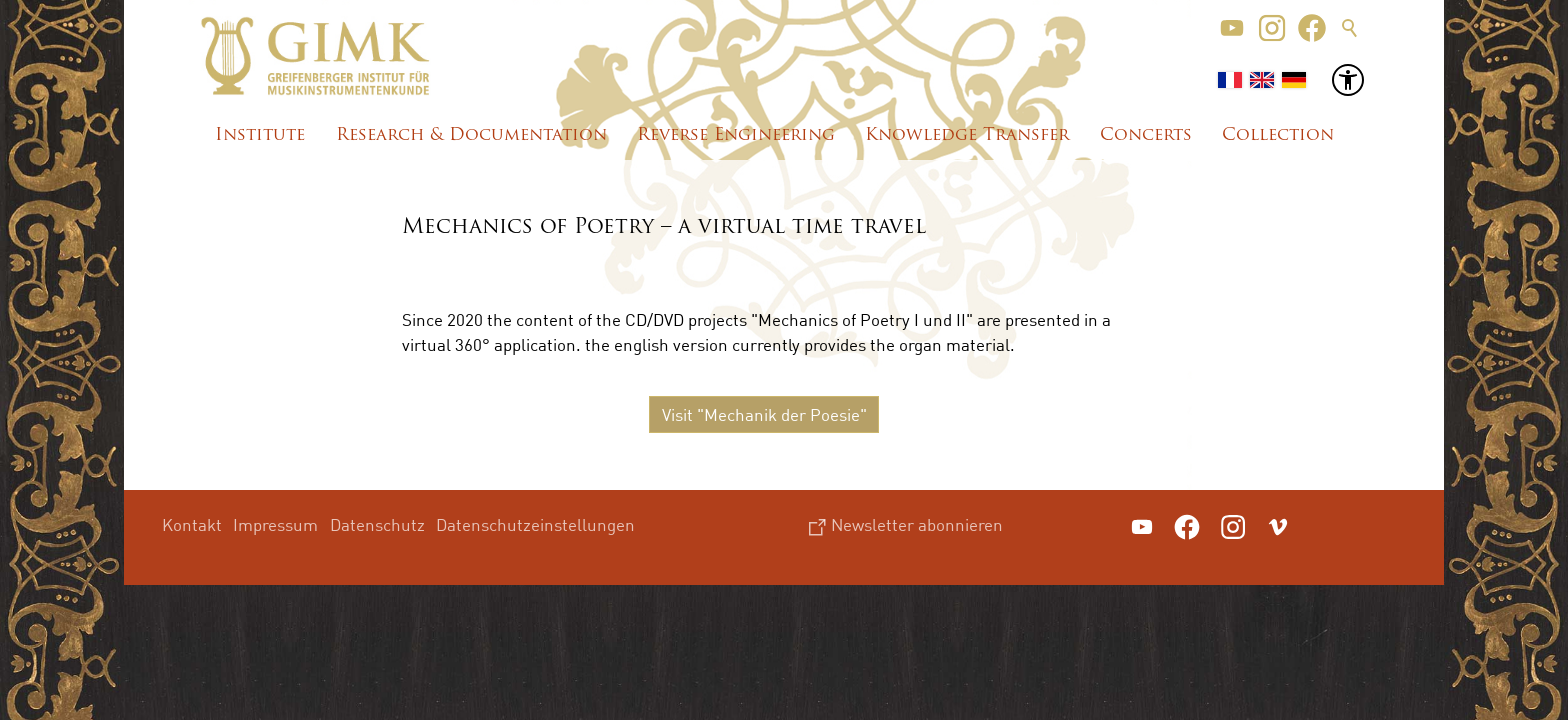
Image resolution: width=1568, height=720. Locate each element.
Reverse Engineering (736, 135)
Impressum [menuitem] (275, 524)
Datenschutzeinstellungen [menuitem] (535, 524)
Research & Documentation (471, 135)
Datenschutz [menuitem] (377, 524)
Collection (1278, 135)
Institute (260, 135)
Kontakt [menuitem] (192, 524)
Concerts (1146, 135)
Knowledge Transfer (967, 135)
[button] (1232, 28)
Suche (1350, 28)
